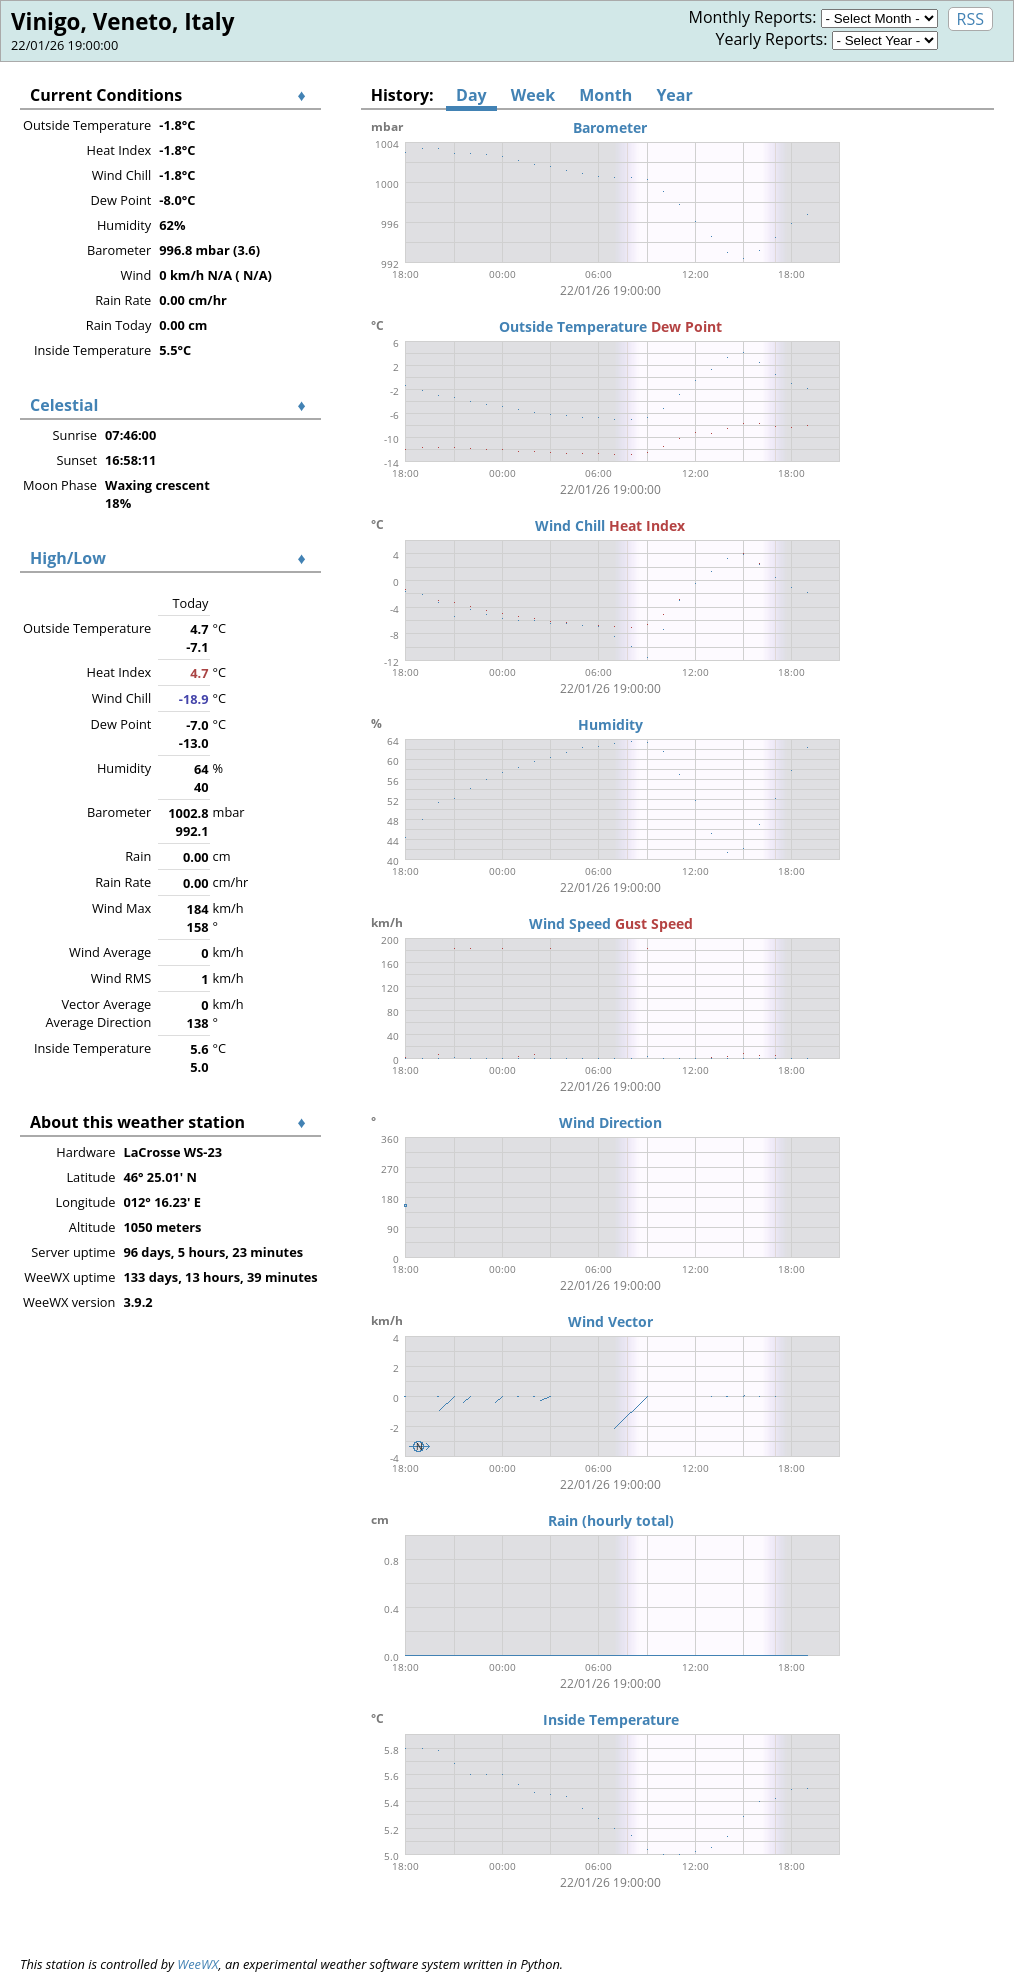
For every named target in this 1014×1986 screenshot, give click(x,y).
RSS (970, 19)
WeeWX (197, 1964)
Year (674, 95)
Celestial (64, 405)
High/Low (68, 558)
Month (605, 95)
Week (533, 95)
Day (471, 95)
